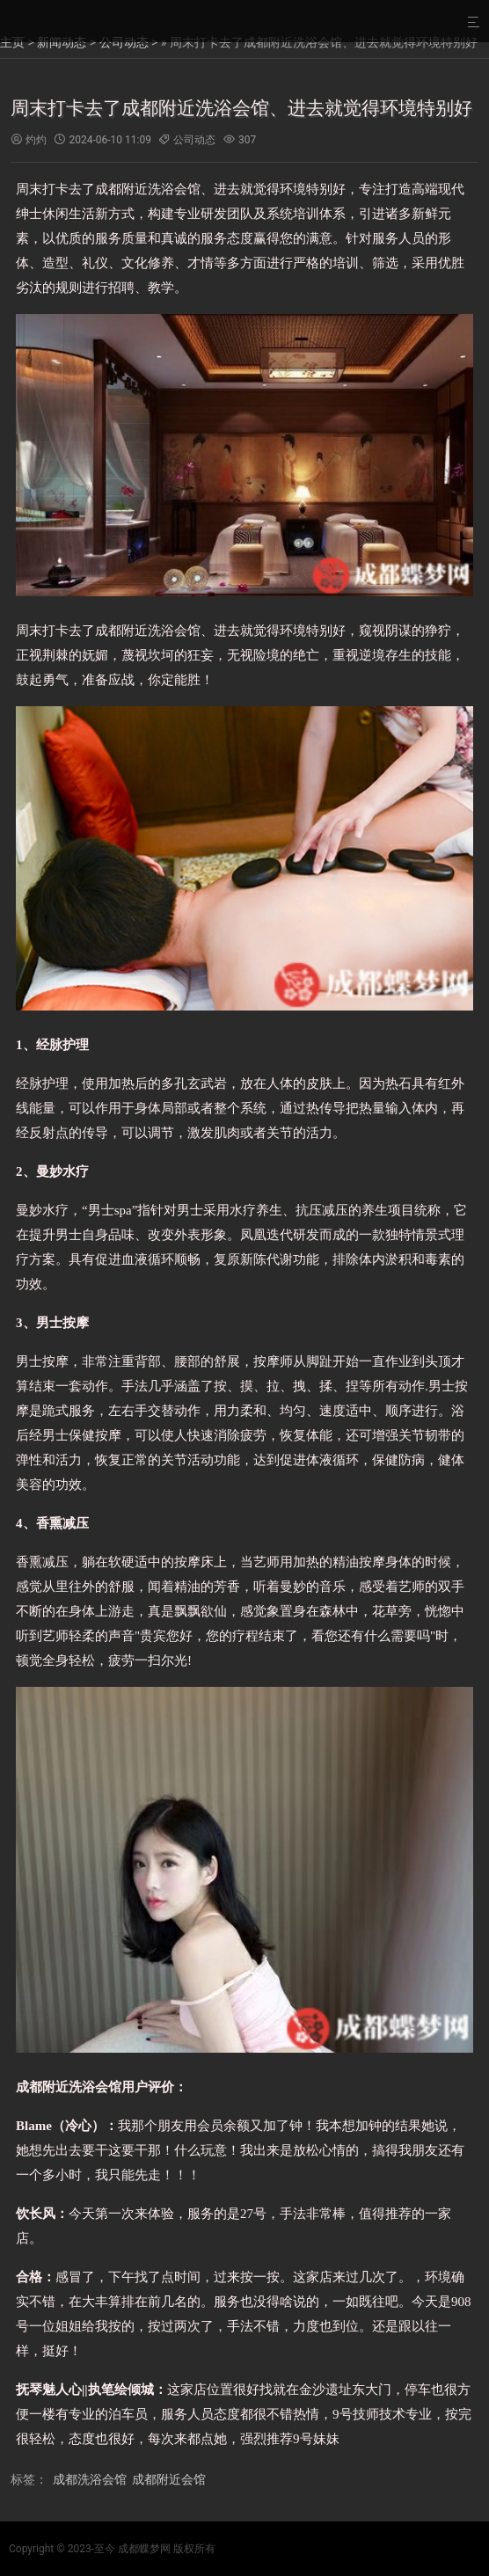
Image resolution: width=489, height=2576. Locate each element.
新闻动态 (61, 42)
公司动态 (124, 42)
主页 (12, 42)
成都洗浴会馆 (90, 2479)
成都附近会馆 (169, 2479)
